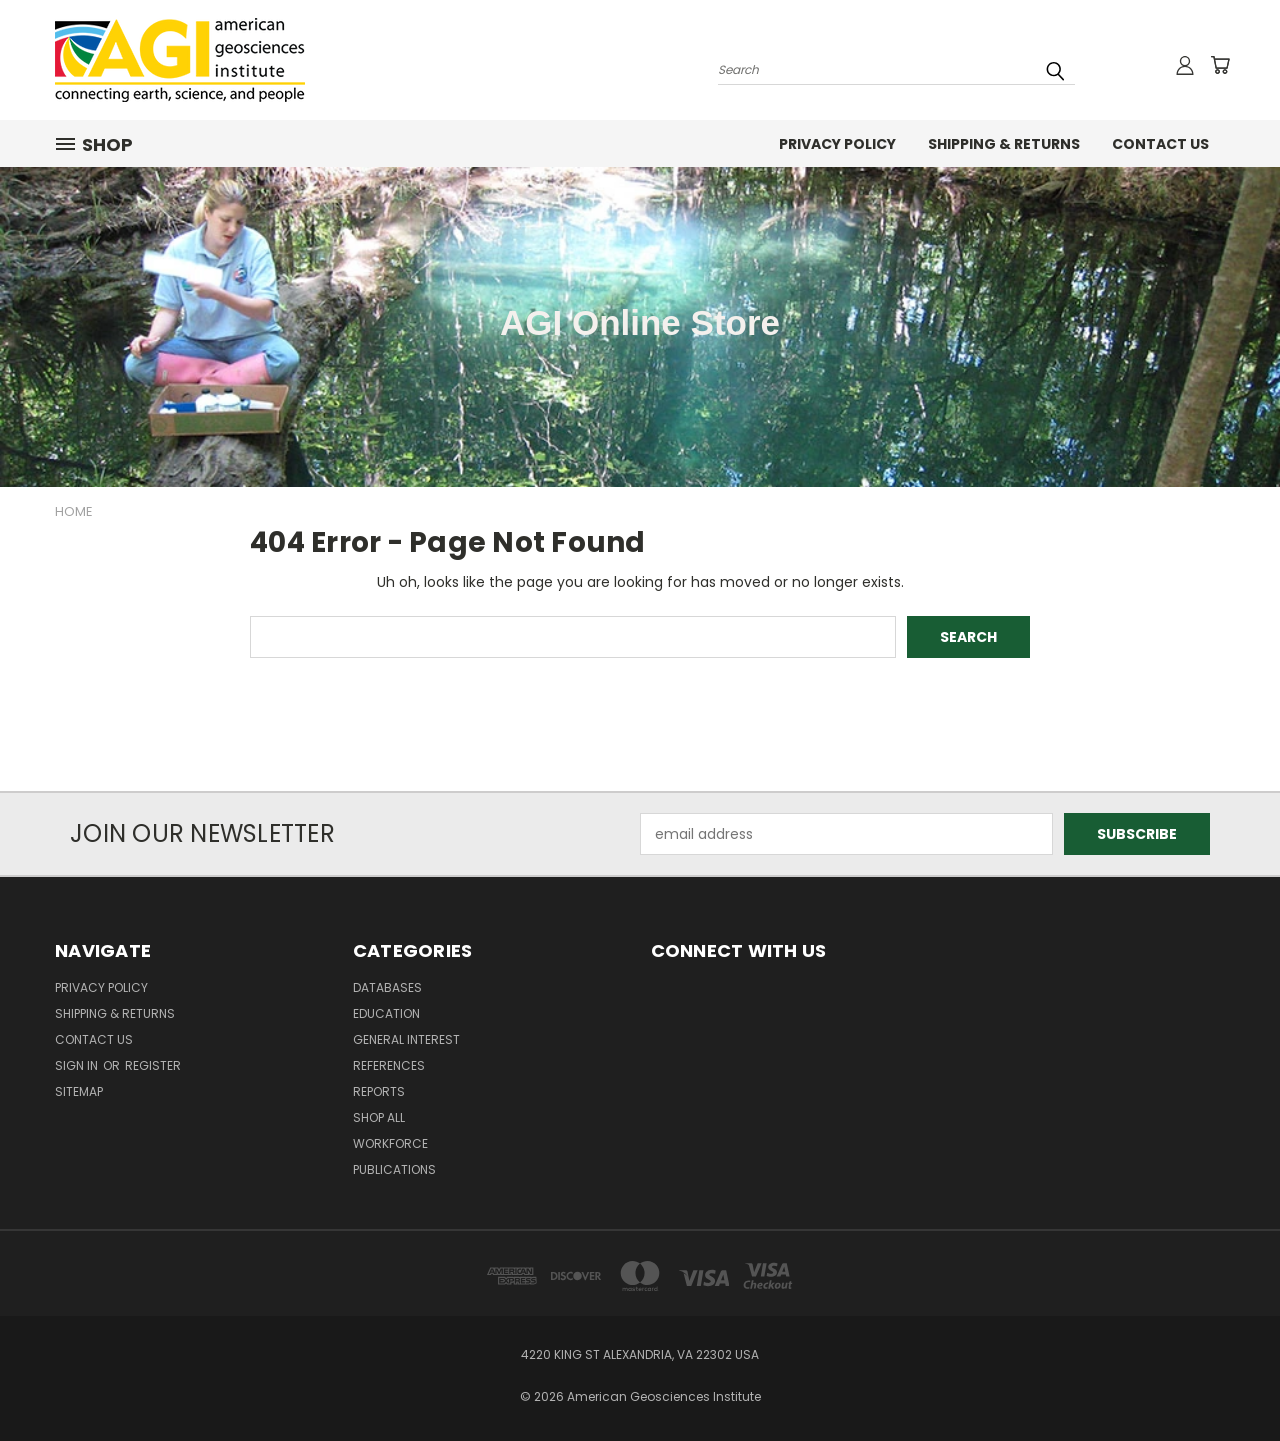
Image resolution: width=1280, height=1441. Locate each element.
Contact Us (1160, 144)
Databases (387, 987)
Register (153, 1065)
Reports (379, 1091)
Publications (394, 1169)
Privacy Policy (837, 144)
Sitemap (79, 1091)
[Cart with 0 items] (1220, 65)
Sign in (78, 1065)
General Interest (406, 1039)
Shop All (379, 1117)
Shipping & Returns (1004, 144)
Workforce (390, 1143)
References (389, 1065)
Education (386, 1013)
